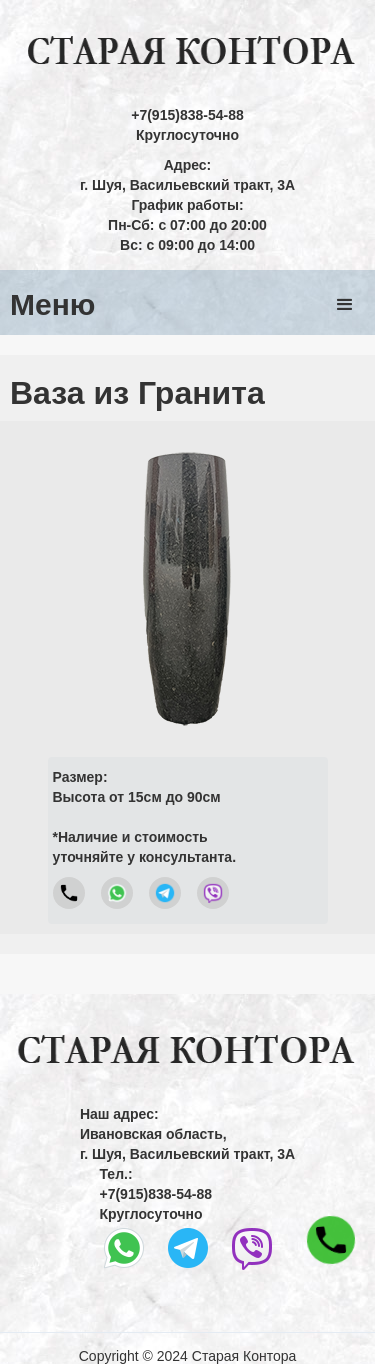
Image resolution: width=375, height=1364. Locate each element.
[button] (345, 305)
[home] (187, 52)
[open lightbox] (187, 586)
